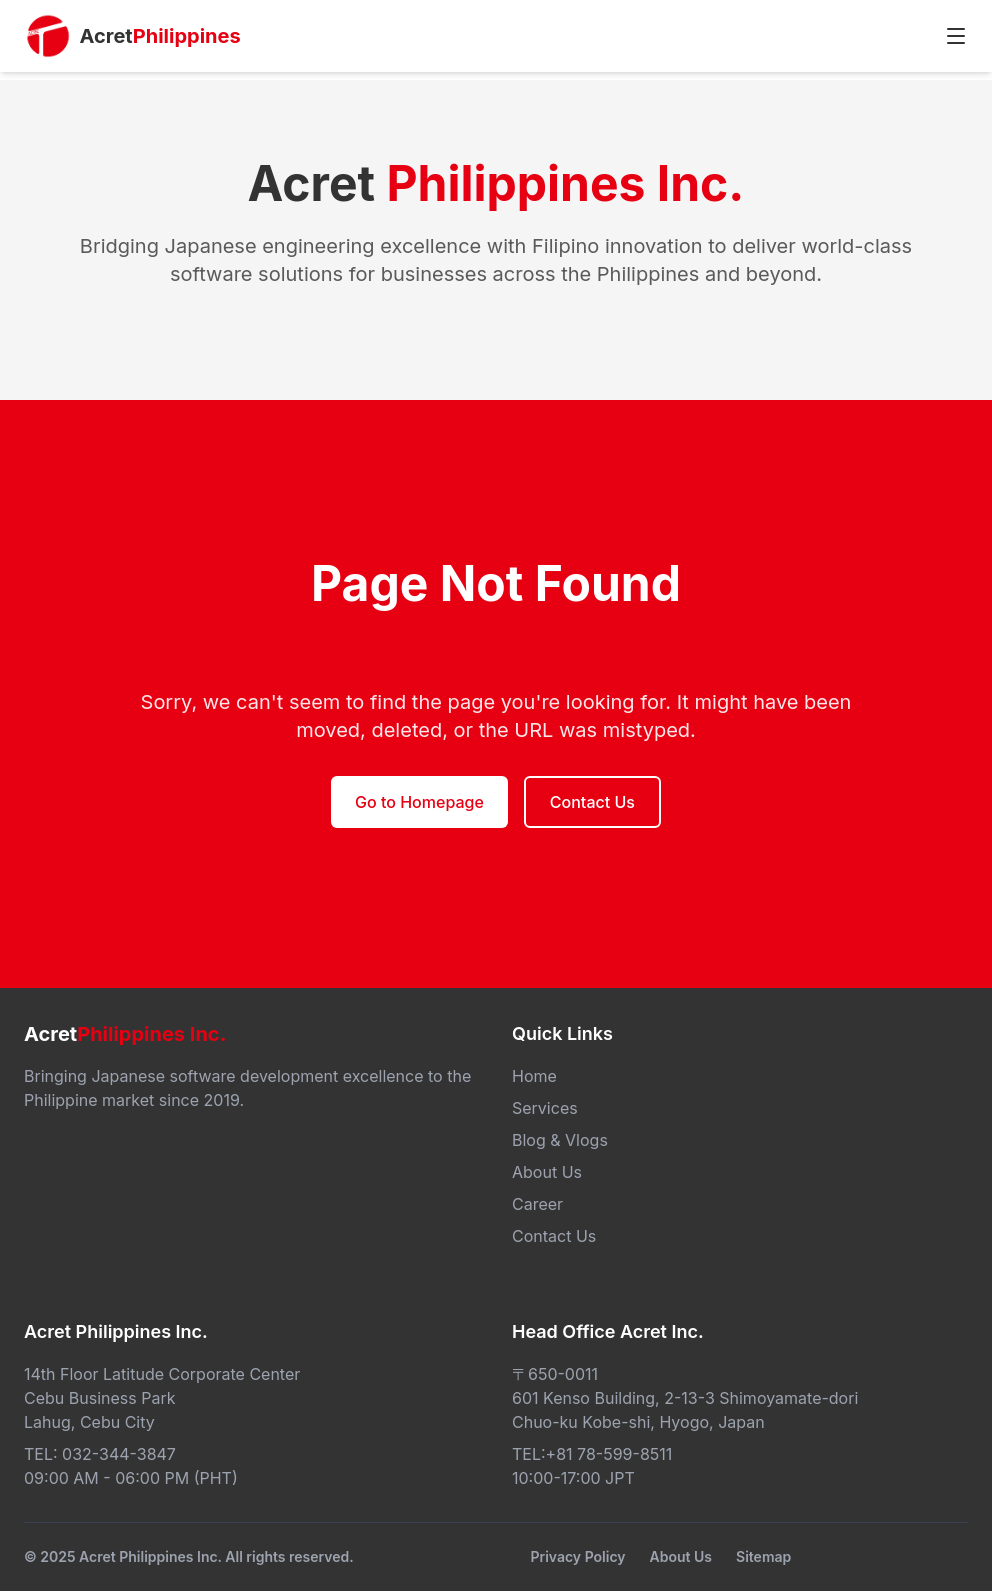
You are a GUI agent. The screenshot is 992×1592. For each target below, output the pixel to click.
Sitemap (763, 1556)
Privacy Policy (577, 1556)
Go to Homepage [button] (419, 802)
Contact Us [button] (592, 802)
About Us (681, 1556)
